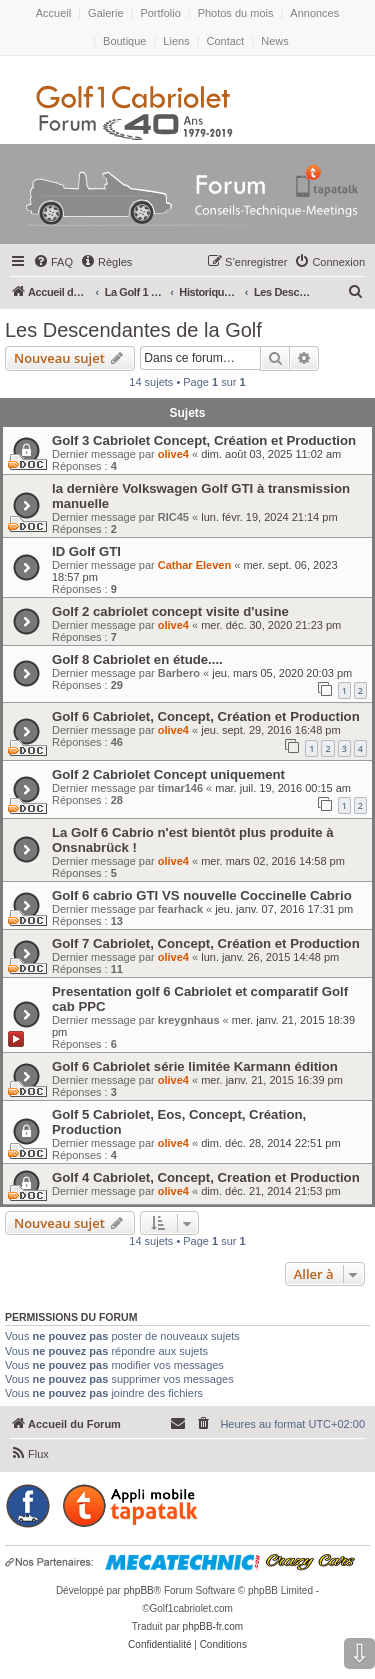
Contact (226, 41)
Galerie (105, 13)
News (275, 41)
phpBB (139, 1590)
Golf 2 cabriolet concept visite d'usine (170, 611)
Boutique (124, 41)
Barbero (179, 673)
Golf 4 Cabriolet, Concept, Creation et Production (206, 1177)
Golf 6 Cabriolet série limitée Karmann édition (195, 1066)
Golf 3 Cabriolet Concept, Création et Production (204, 440)
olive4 (173, 454)
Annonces (314, 13)
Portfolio (160, 13)
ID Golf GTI (86, 551)
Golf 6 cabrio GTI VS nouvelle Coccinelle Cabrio (202, 895)
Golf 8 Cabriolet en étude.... (137, 659)
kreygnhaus (189, 1020)
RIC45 (173, 517)
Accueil (53, 13)
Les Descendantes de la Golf (133, 330)
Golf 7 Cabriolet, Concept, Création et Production (206, 943)
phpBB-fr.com (213, 1626)
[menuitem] (53, 262)
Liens (176, 41)
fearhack (180, 909)
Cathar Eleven (194, 565)
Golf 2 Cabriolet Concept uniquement (168, 774)
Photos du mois (236, 13)
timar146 (180, 788)
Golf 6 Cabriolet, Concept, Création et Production (206, 716)
